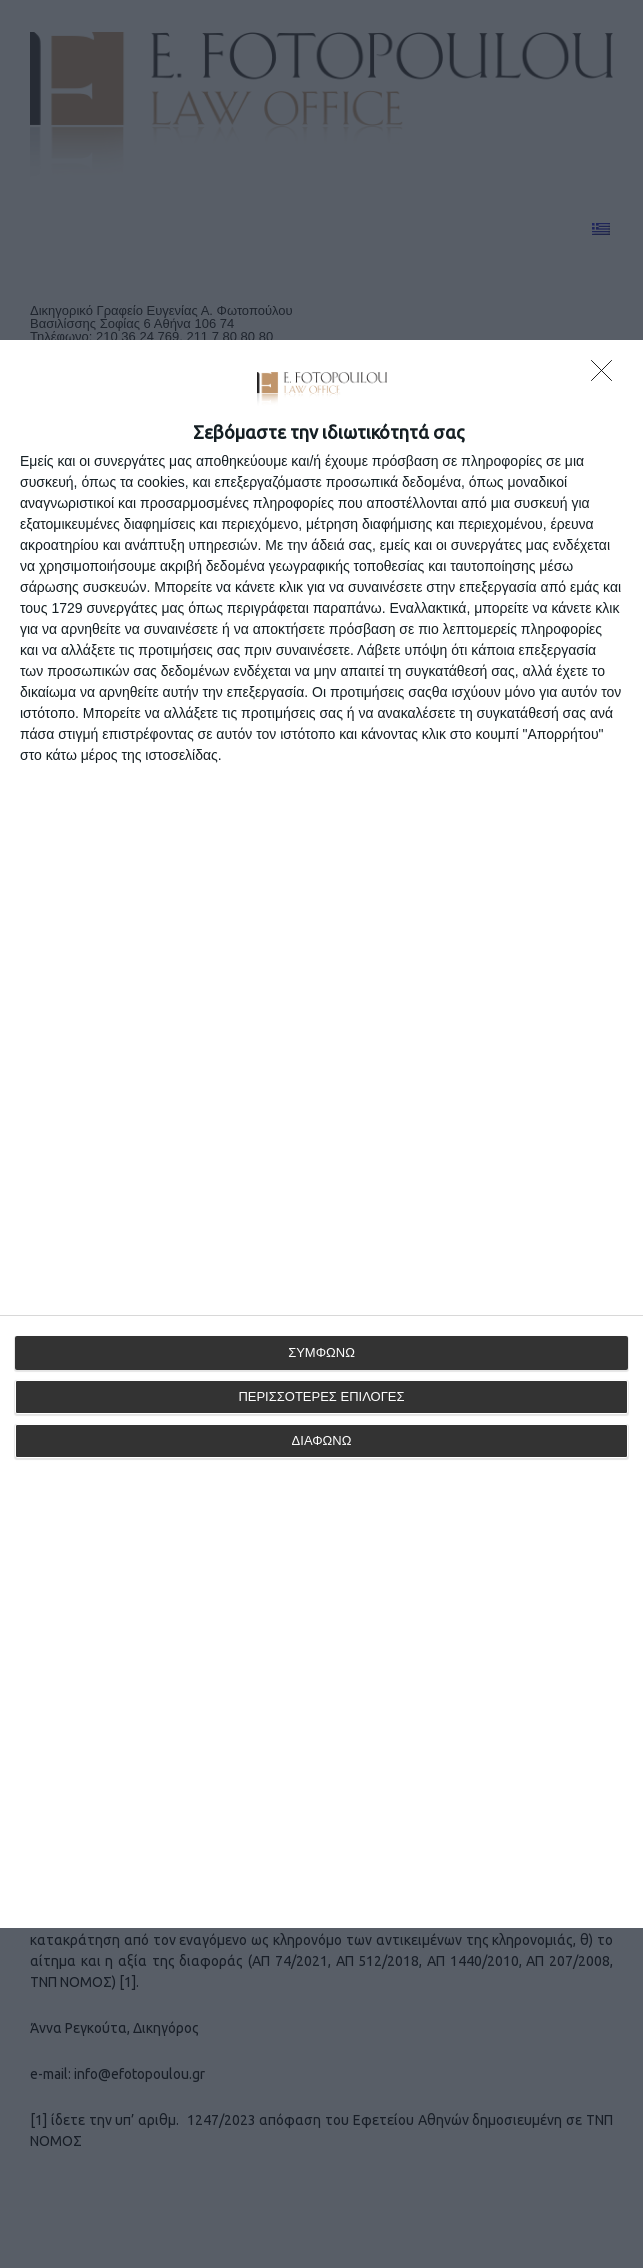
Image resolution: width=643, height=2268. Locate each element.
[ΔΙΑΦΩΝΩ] (607, 376)
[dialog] (321, 1134)
